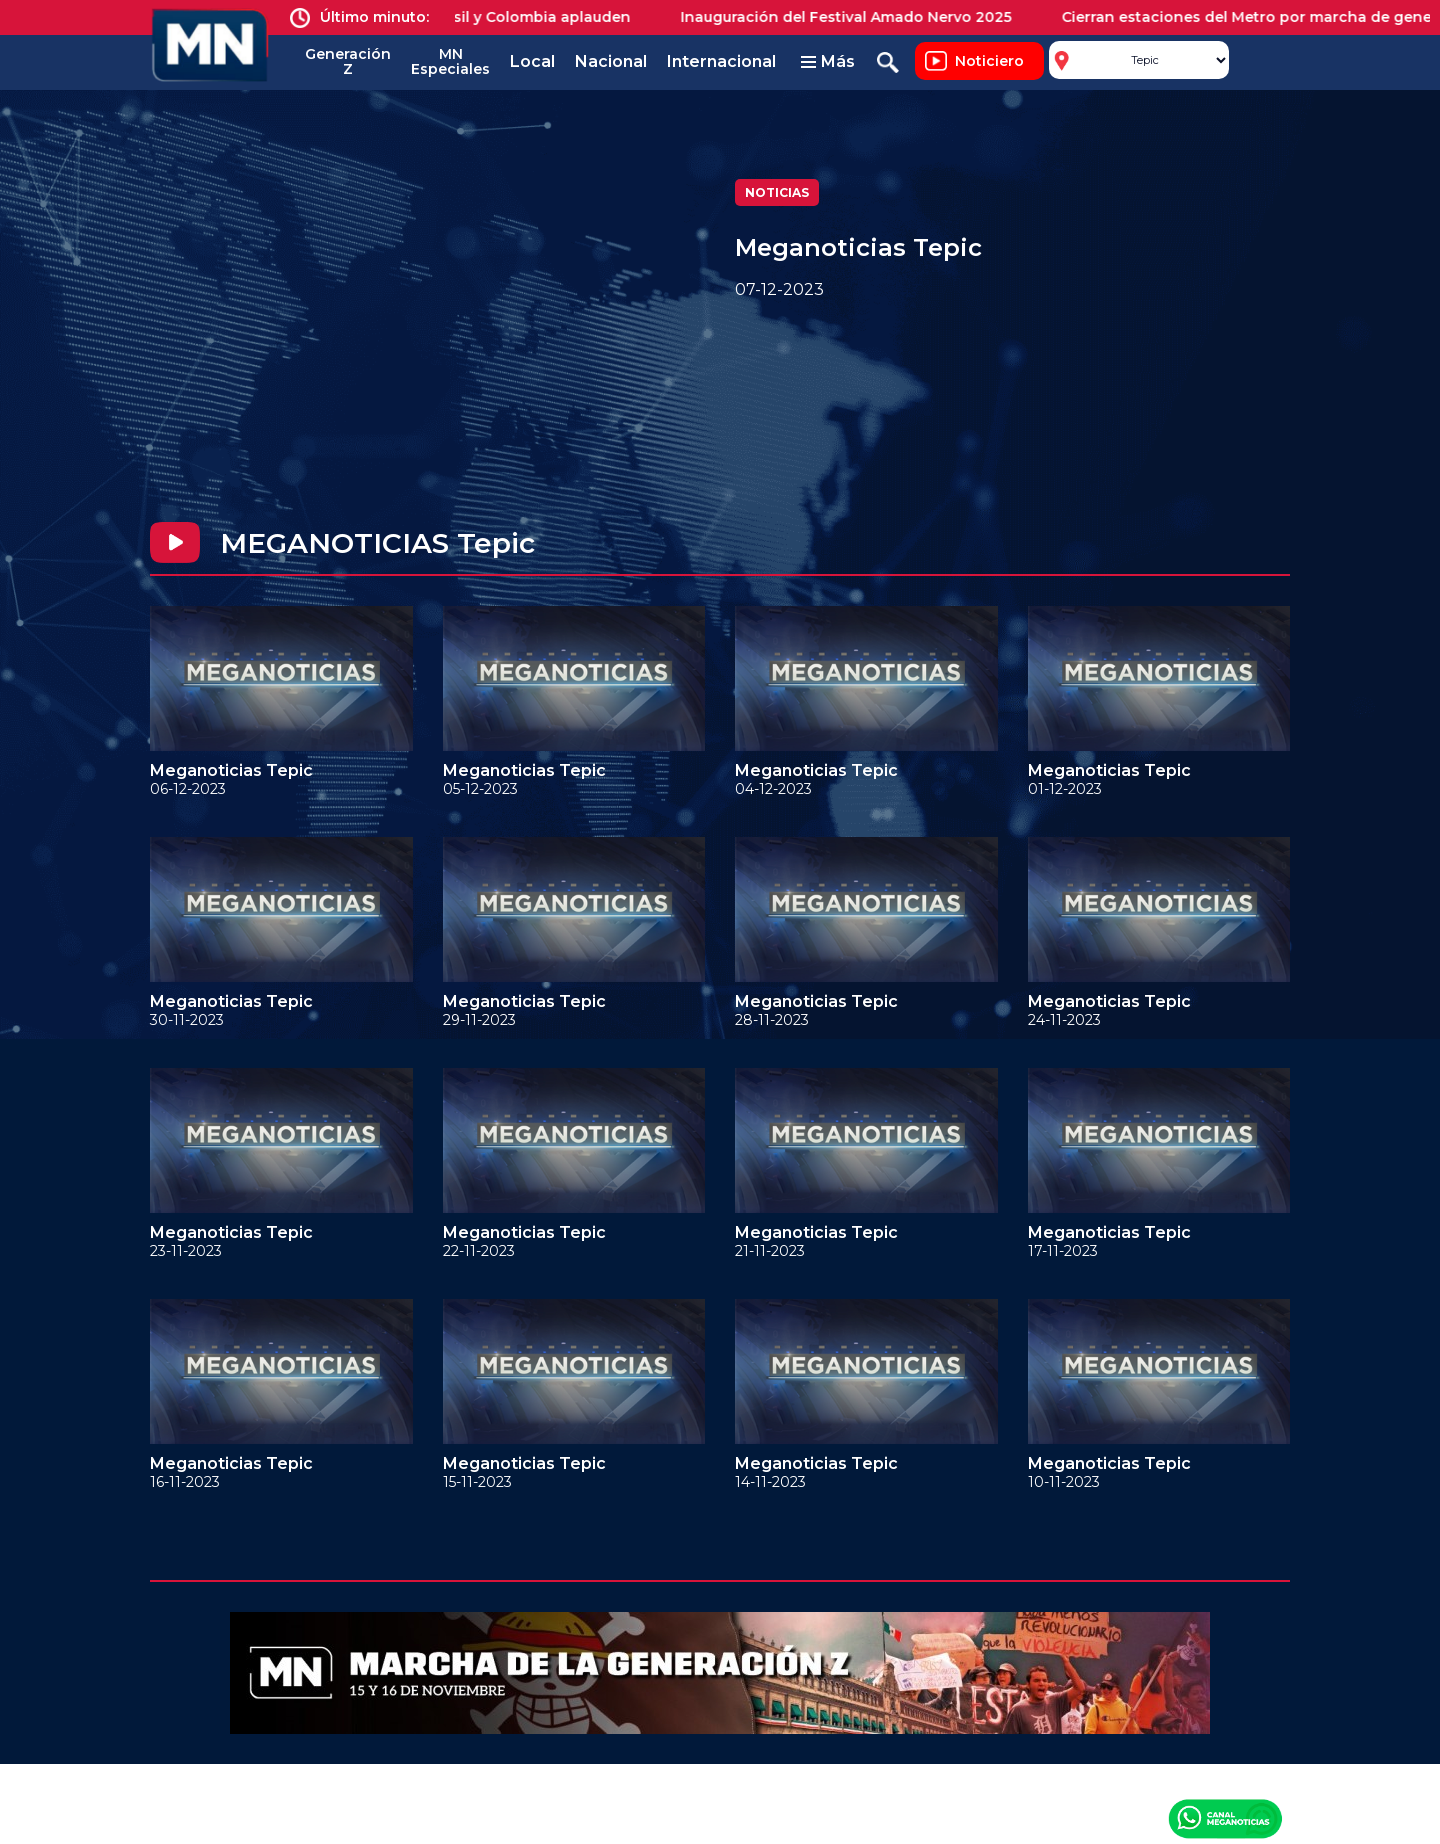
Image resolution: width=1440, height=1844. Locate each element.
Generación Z (348, 61)
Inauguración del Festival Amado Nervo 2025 (859, 17)
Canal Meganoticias (1225, 1818)
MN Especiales (450, 61)
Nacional (611, 61)
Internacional (721, 61)
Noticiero (989, 61)
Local (532, 61)
